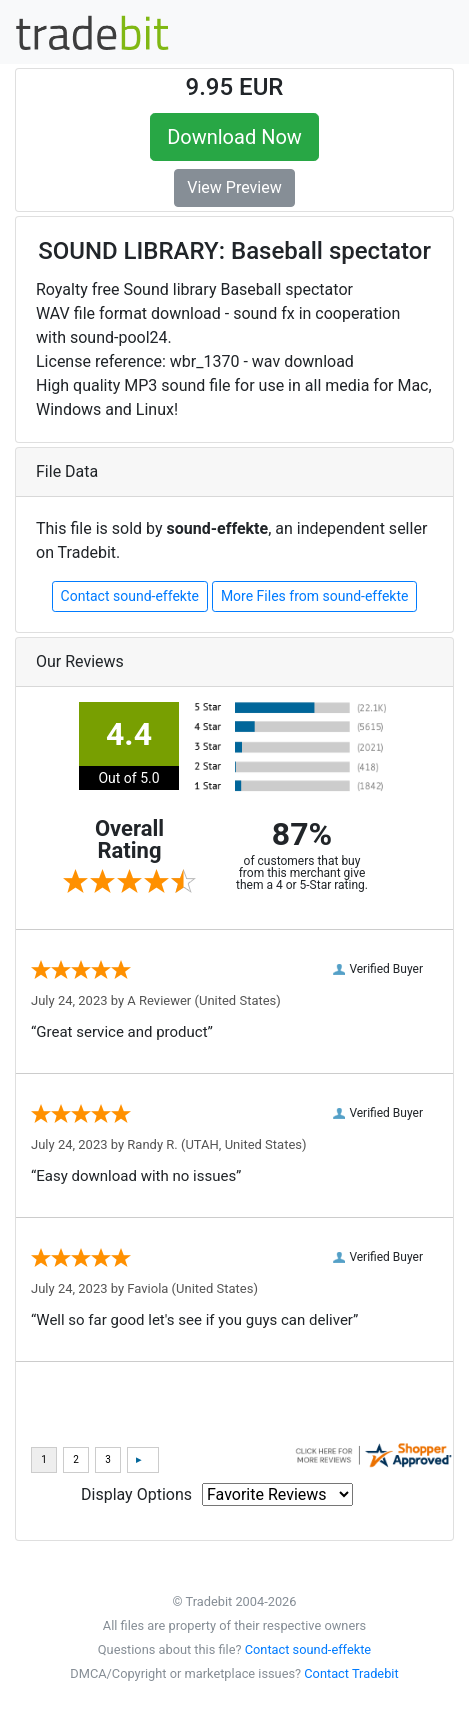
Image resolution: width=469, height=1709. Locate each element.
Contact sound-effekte (130, 596)
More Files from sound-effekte (315, 596)
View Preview (234, 187)
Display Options (136, 1494)
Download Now (234, 137)
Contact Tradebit (351, 1673)
